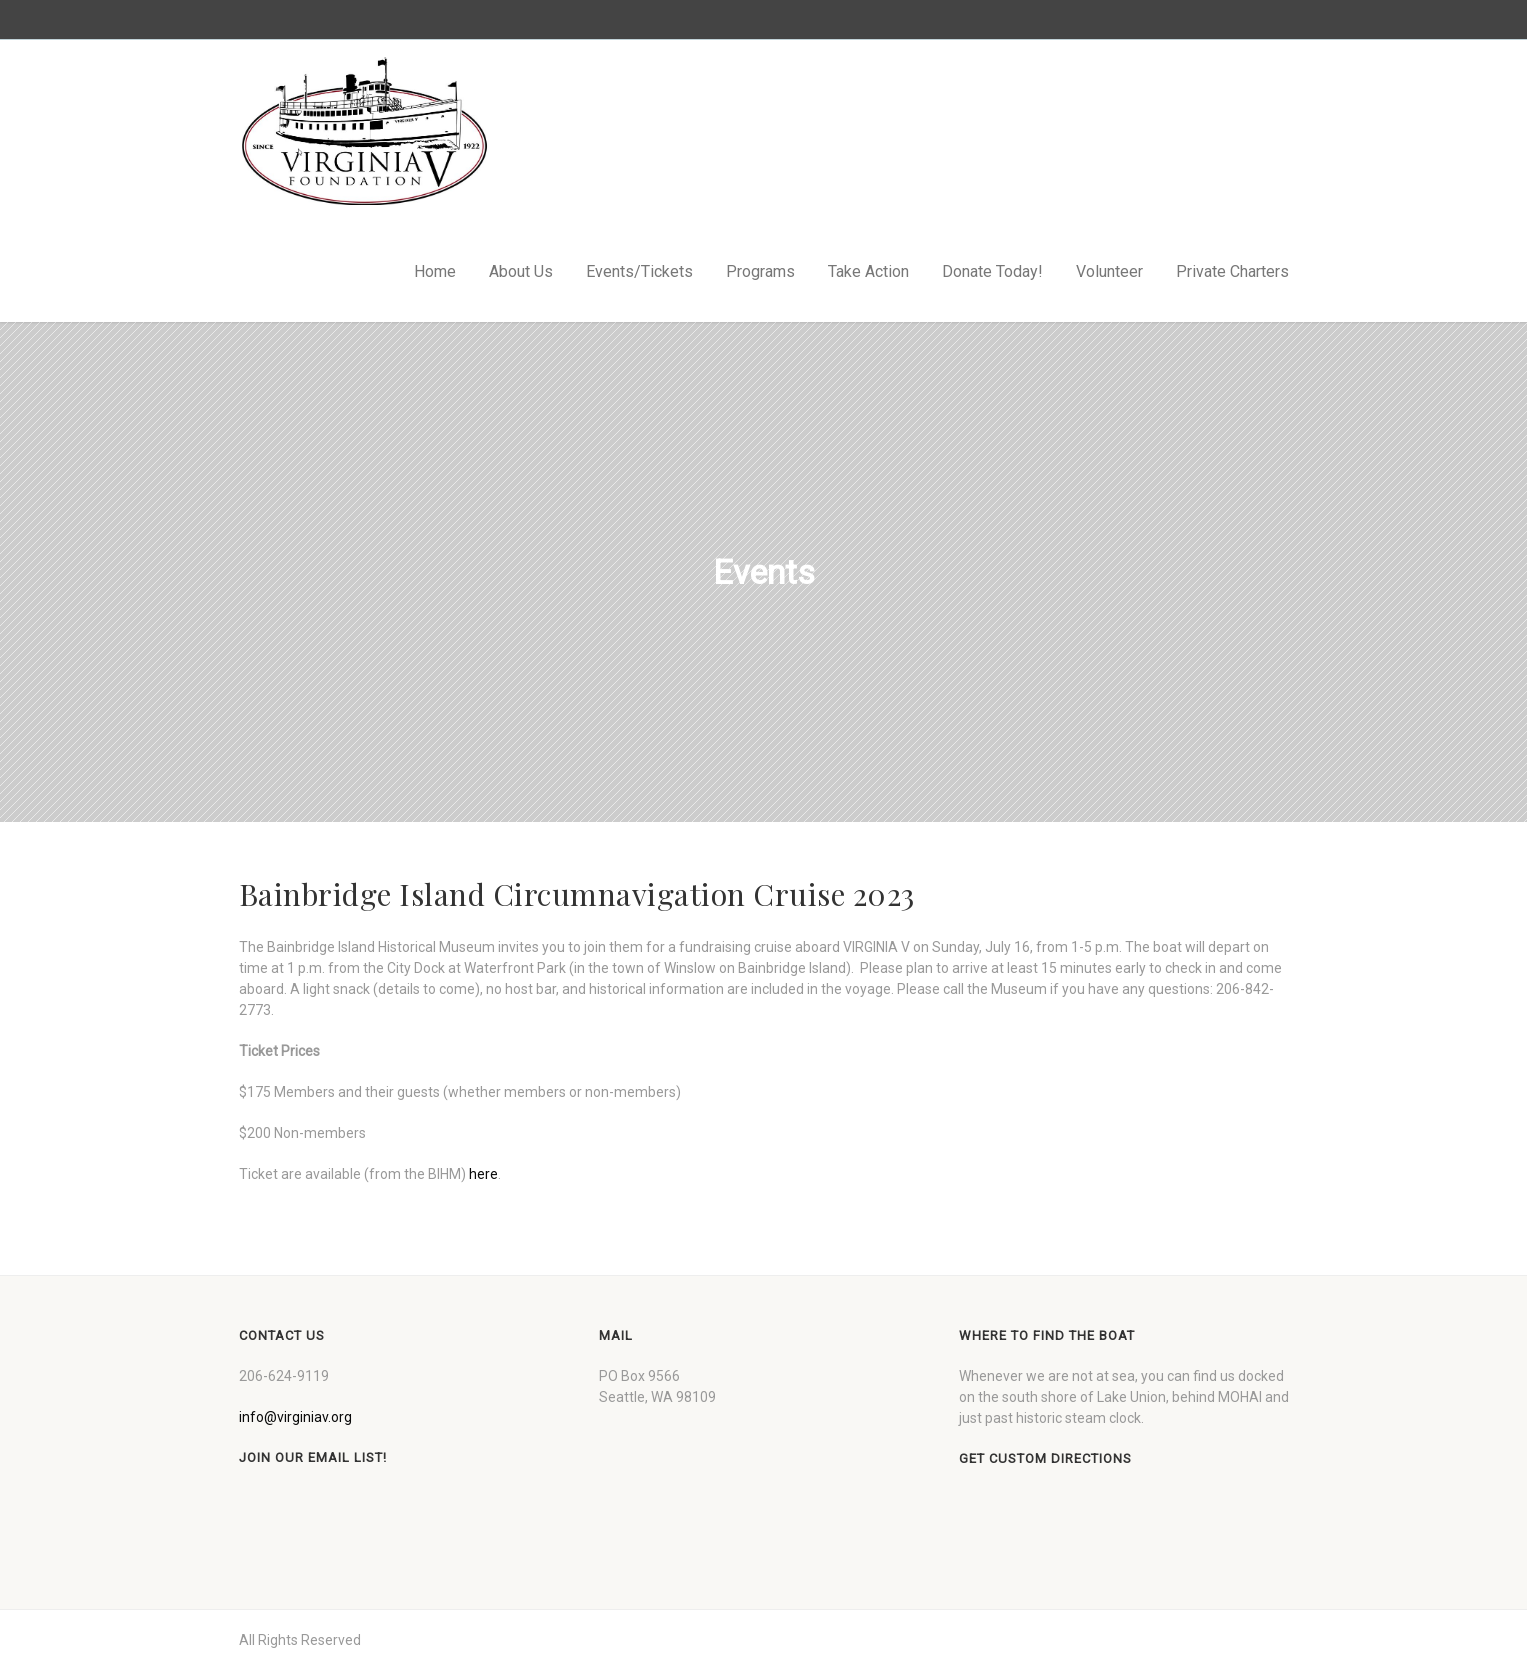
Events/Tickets (639, 271)
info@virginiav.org (295, 1417)
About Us (521, 271)
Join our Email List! (313, 1457)
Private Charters (1232, 271)
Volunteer (1109, 271)
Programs (760, 271)
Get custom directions (1045, 1458)
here (483, 1174)
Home (435, 271)
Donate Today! (992, 271)
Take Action (868, 271)
